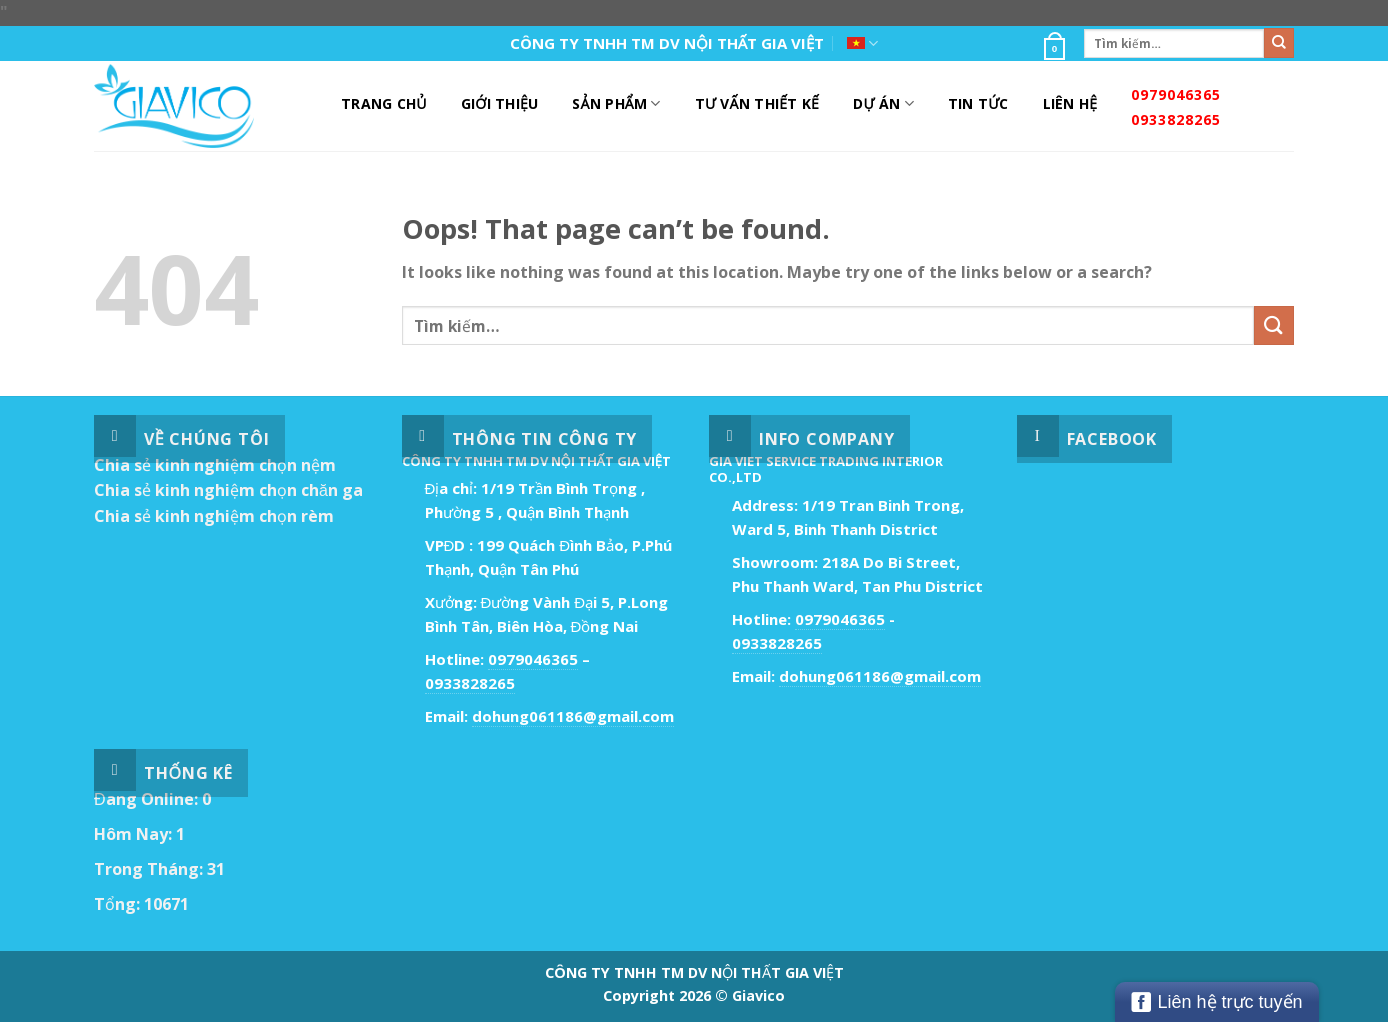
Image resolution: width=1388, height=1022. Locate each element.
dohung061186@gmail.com (573, 716)
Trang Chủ (384, 103)
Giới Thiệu (500, 103)
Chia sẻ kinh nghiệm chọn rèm (214, 516)
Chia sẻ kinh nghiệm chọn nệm (215, 465)
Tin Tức (978, 103)
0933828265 (1176, 119)
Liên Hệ (1070, 103)
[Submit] (1279, 43)
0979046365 (1176, 94)
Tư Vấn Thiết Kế (757, 103)
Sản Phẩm (616, 104)
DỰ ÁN (883, 104)
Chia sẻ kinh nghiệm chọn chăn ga (228, 490)
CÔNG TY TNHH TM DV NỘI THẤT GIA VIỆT (667, 43)
